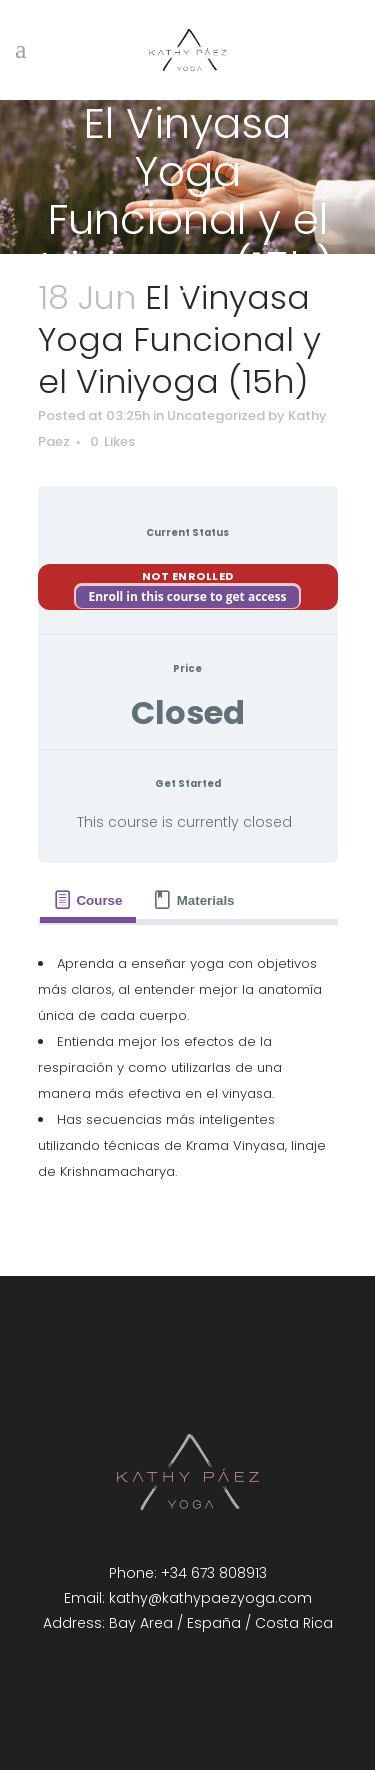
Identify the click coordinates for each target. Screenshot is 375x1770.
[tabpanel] (188, 1068)
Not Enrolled (188, 576)
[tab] (88, 900)
